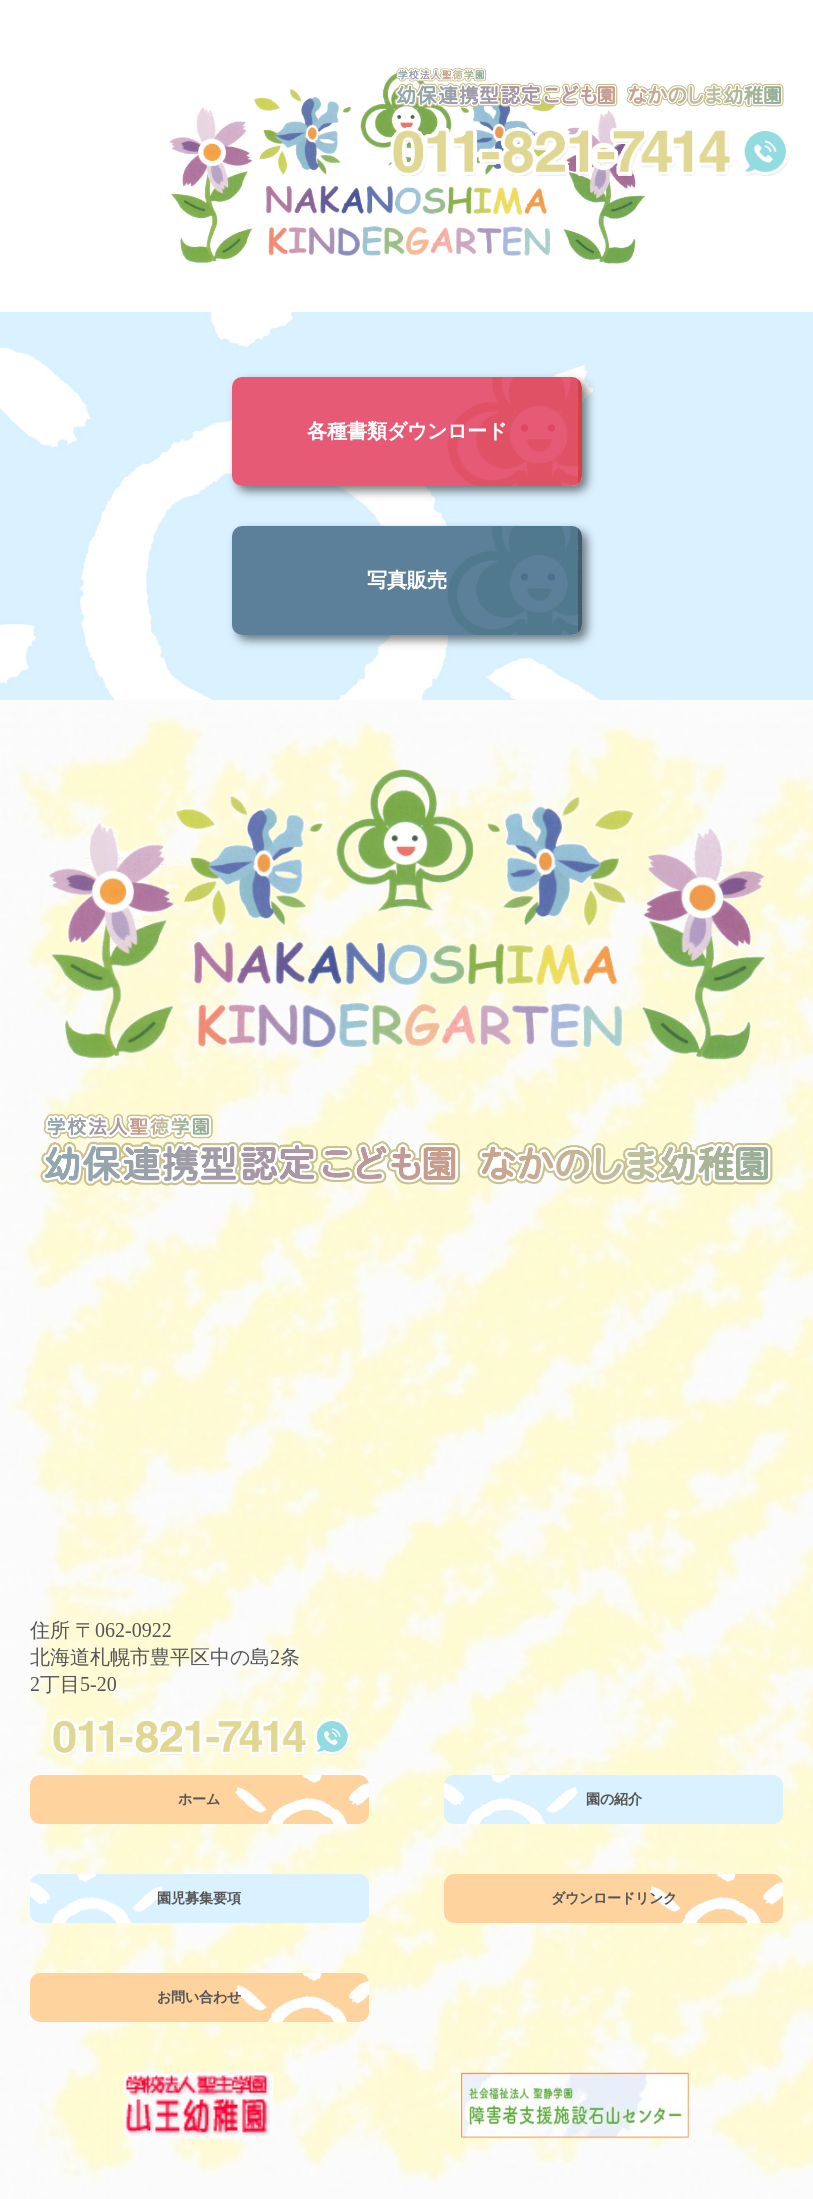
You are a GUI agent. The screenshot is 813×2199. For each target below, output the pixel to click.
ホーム (199, 1799)
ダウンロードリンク (614, 1898)
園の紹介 (614, 1799)
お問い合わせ (199, 1997)
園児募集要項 (199, 1898)
